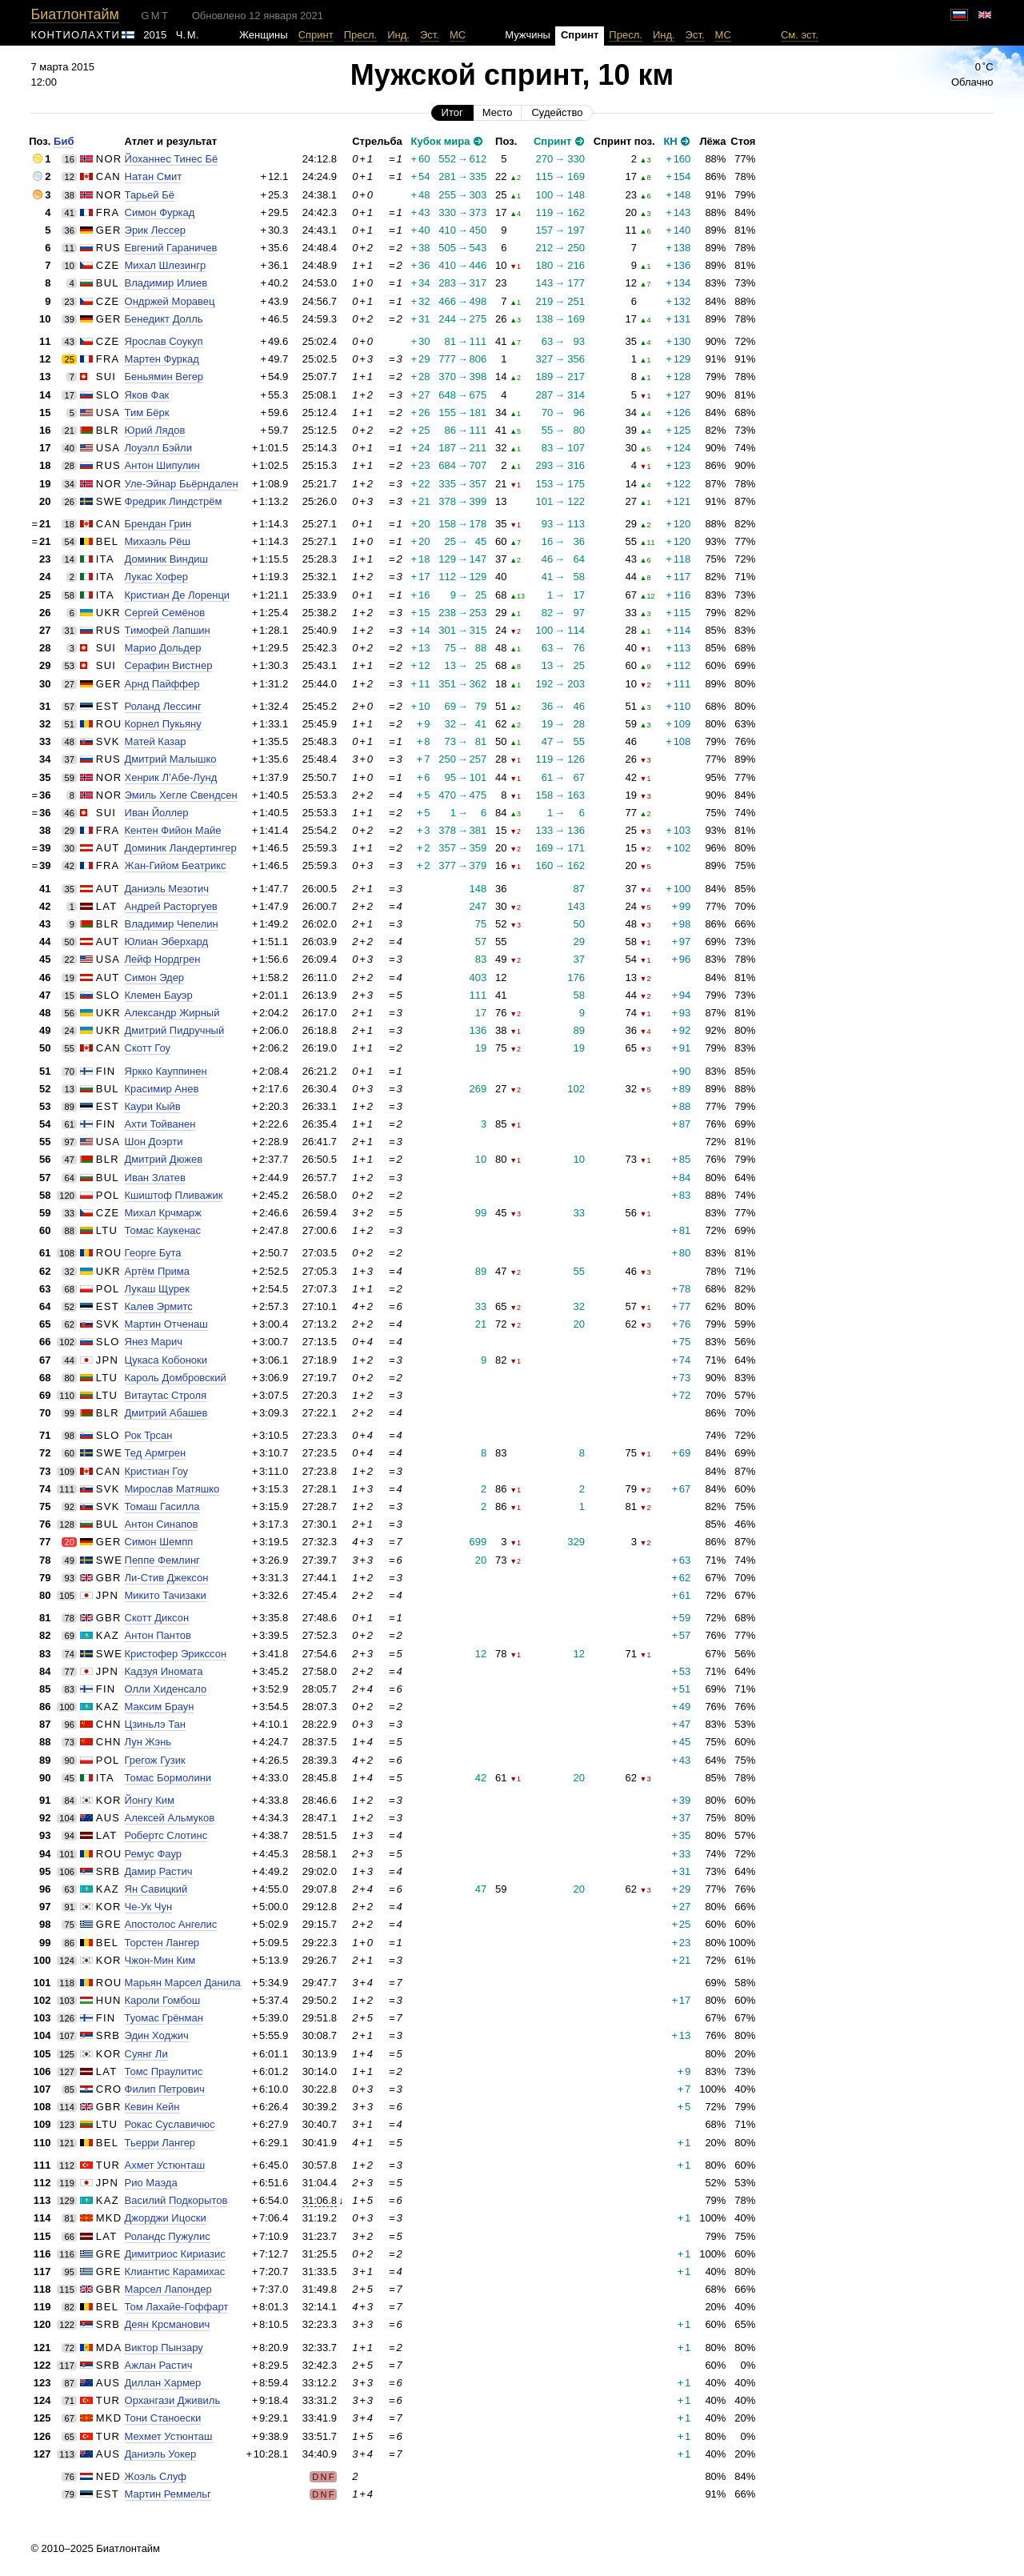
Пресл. (361, 35)
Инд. (398, 35)
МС (458, 35)
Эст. (429, 35)
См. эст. (799, 35)
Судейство (556, 112)
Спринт (316, 35)
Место (497, 112)
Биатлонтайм (74, 14)
